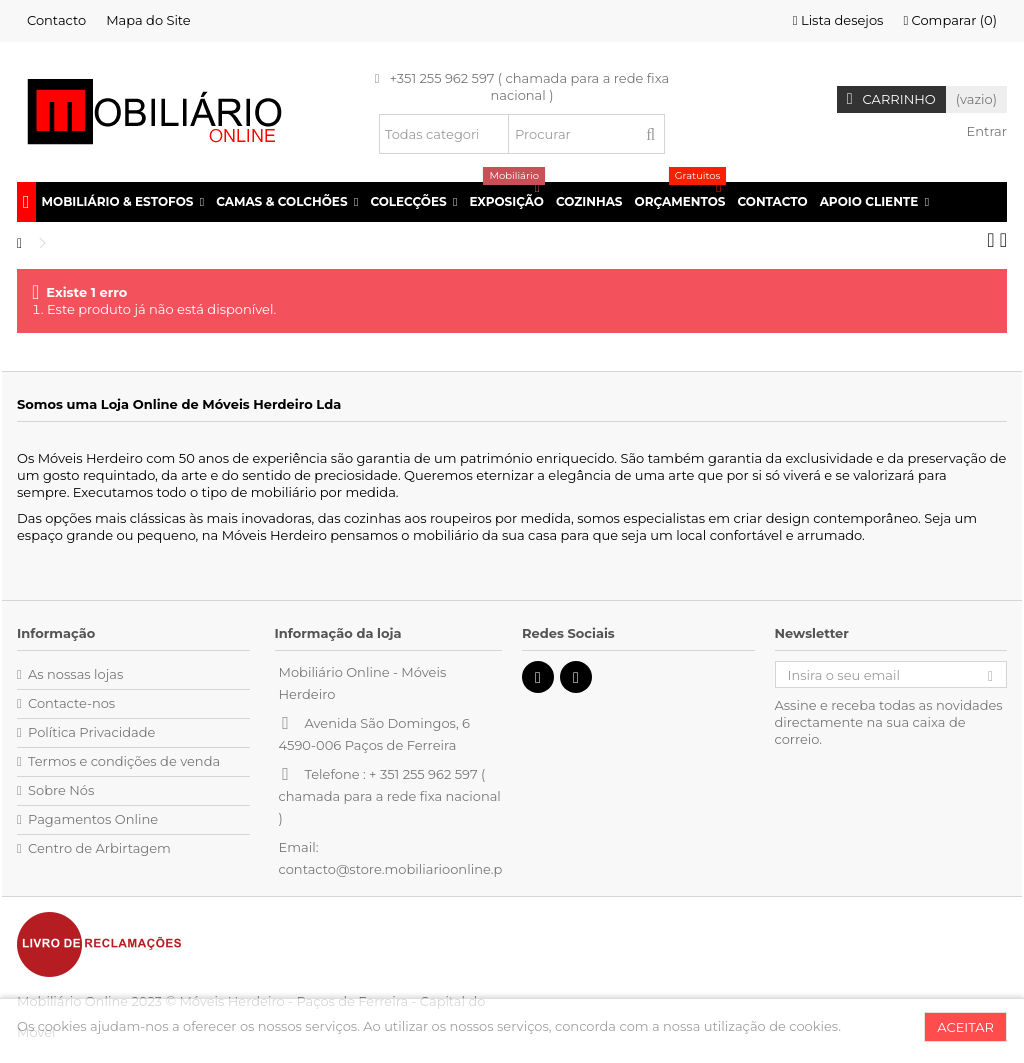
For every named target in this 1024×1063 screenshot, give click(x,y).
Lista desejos (838, 20)
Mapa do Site (148, 20)
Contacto (56, 20)
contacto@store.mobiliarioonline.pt (393, 869)
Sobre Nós (61, 790)
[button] (123, 202)
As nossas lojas (75, 674)
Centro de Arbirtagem (99, 848)
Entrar (985, 131)
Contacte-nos (71, 703)
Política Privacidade (91, 732)
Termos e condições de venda (124, 761)
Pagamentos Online (93, 819)
